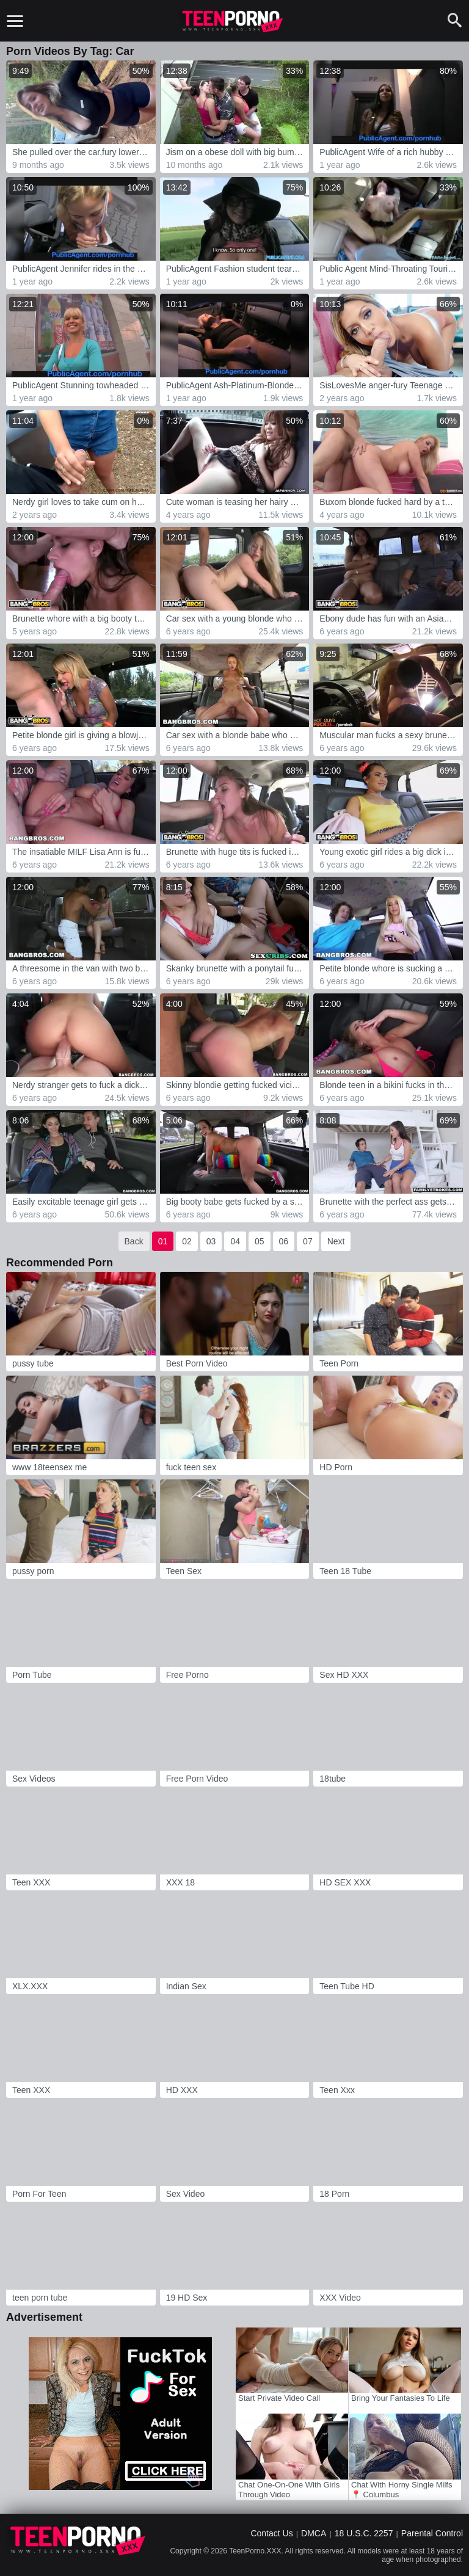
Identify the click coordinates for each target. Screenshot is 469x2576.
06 (284, 1241)
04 (235, 1241)
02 (187, 1241)
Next (336, 1241)
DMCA (313, 2533)
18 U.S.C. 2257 (364, 2533)
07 (308, 1241)
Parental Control (432, 2533)
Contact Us (271, 2533)
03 (211, 1241)
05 (259, 1241)
